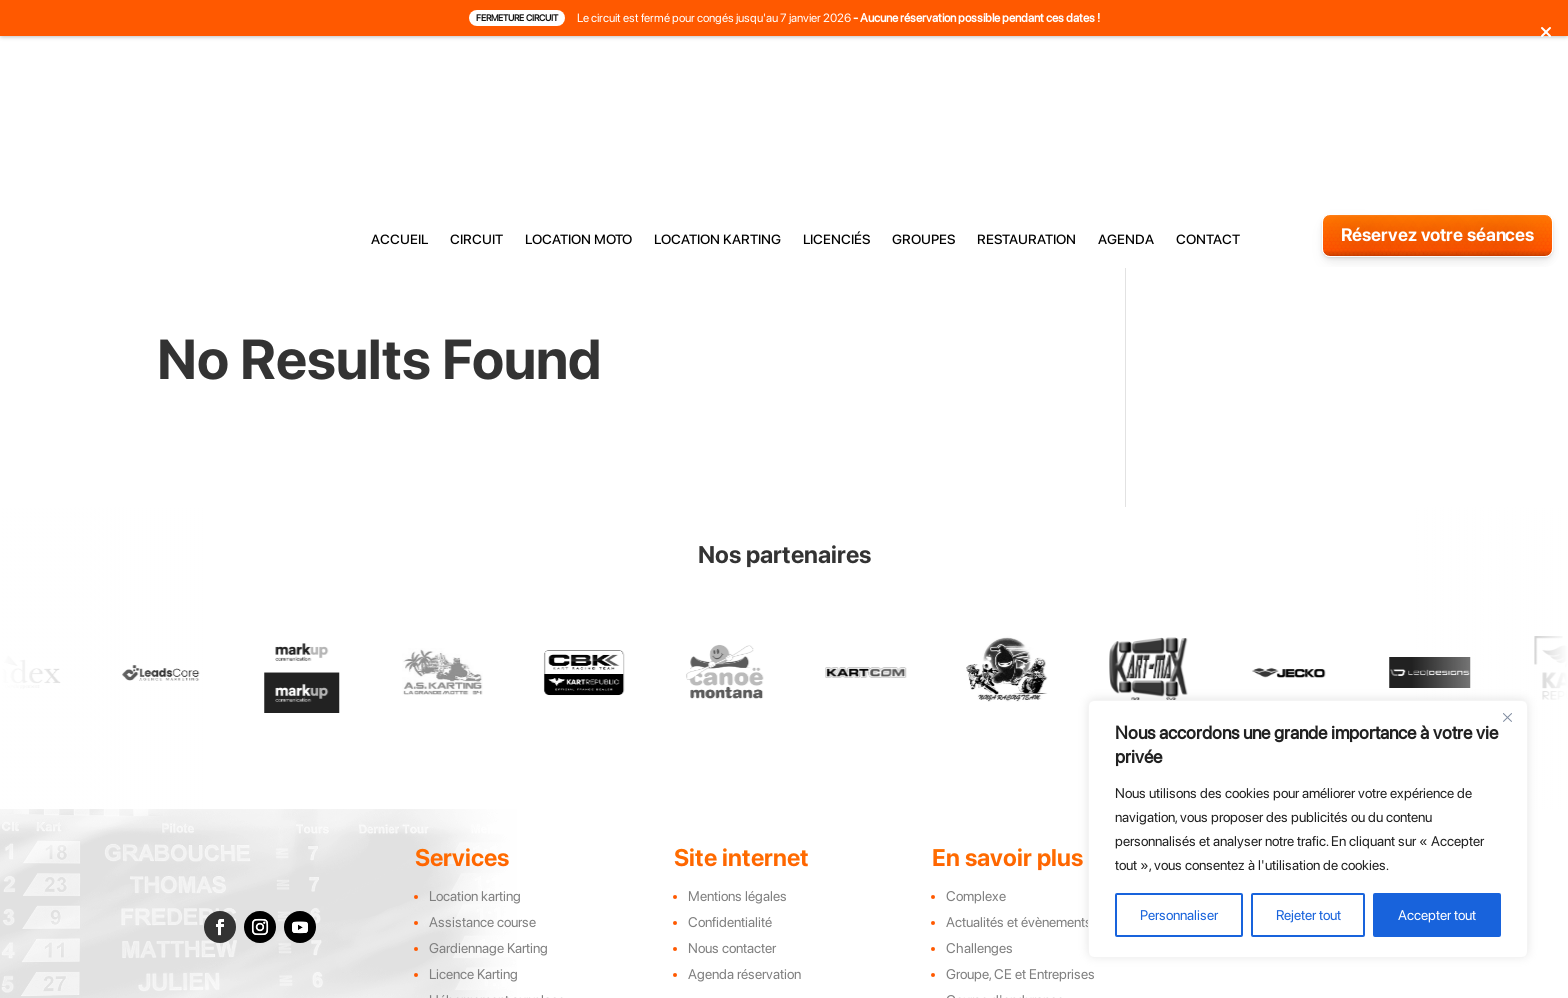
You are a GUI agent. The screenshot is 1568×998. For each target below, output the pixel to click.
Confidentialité (730, 780)
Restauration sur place (493, 884)
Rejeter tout (1308, 915)
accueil (399, 82)
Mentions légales (737, 754)
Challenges (979, 806)
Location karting (475, 754)
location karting (717, 82)
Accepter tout (1437, 915)
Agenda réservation (744, 832)
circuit (476, 82)
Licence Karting (473, 832)
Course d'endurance (1005, 858)
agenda (1126, 82)
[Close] (1507, 717)
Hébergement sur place (497, 858)
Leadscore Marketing (981, 987)
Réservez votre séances (1438, 77)
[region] (1308, 829)
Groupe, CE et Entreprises (1020, 832)
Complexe (976, 754)
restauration (1026, 82)
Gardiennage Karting (488, 806)
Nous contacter (732, 806)
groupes (923, 82)
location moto (578, 82)
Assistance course (482, 780)
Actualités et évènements (1019, 780)
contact (1208, 82)
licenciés (836, 82)
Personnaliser (1179, 915)
